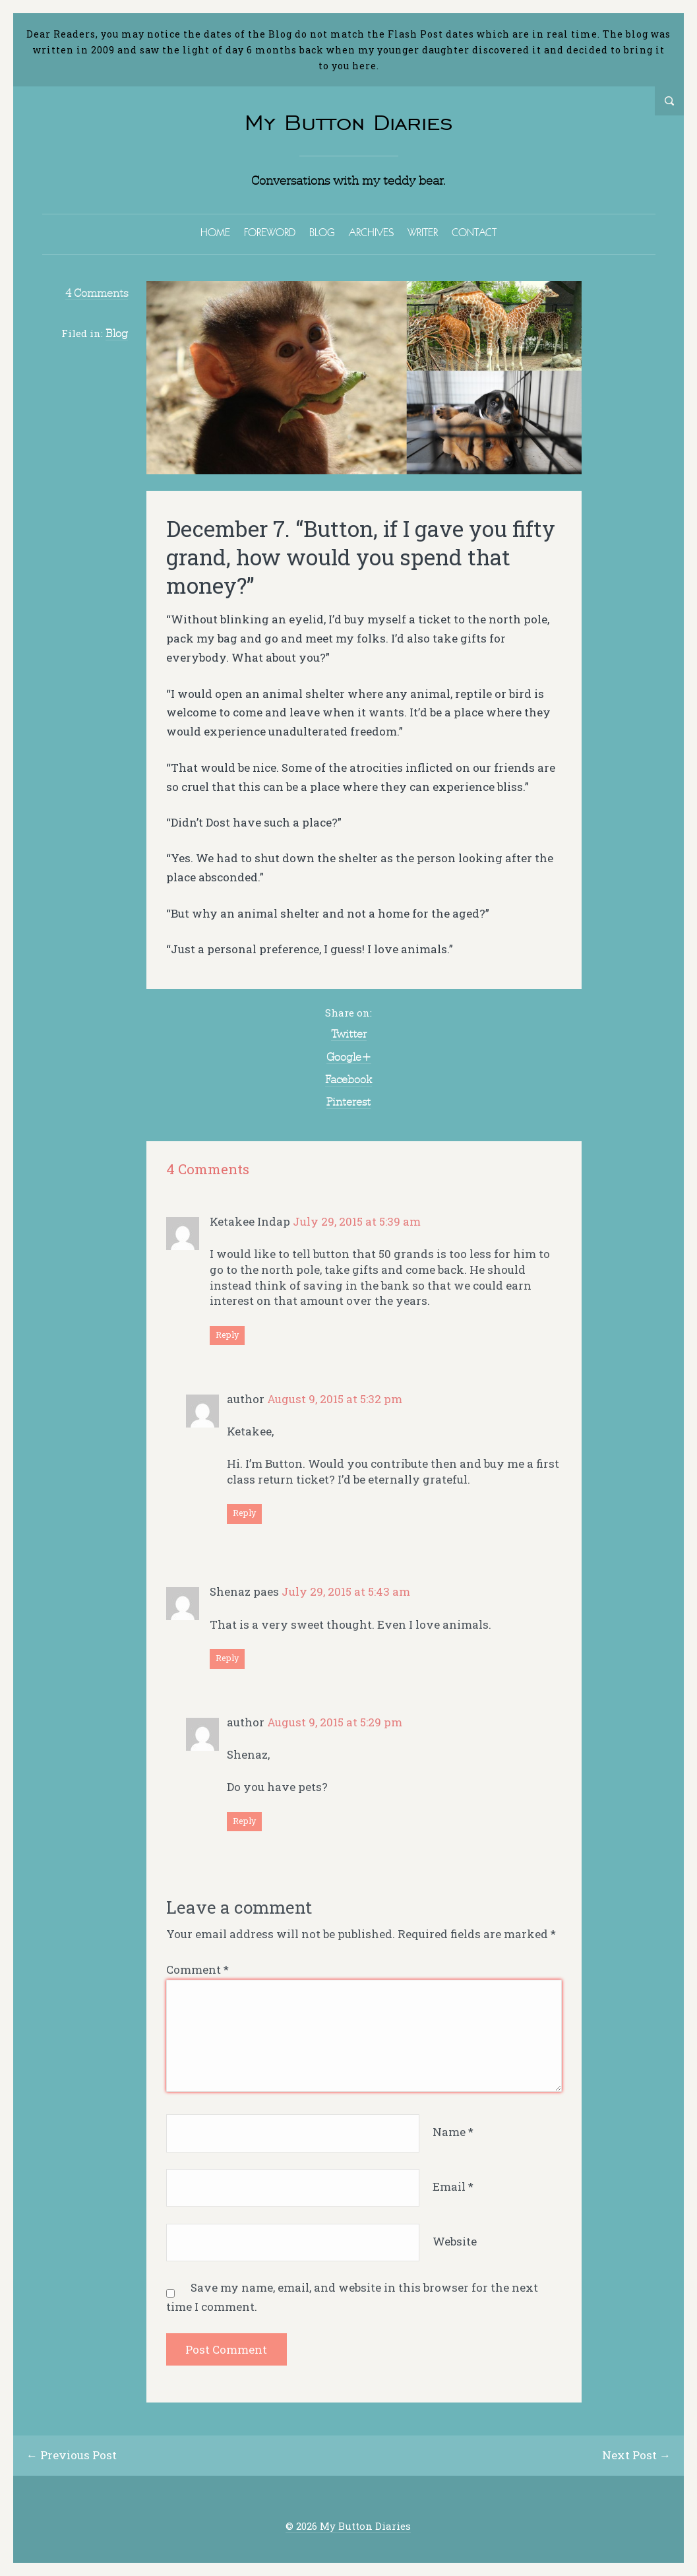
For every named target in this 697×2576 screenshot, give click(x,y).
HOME (215, 232)
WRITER (423, 232)
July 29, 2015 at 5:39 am (357, 1221)
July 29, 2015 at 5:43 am (346, 1591)
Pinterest (348, 1101)
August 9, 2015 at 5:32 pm (334, 1398)
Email (453, 2186)
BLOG (322, 232)
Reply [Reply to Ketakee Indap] (227, 1334)
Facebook (348, 1079)
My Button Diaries (349, 122)
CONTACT (474, 232)
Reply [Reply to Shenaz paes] (227, 1657)
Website (455, 2241)
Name (453, 2131)
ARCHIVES (371, 232)
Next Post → (636, 2455)
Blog (117, 333)
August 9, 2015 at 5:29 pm (334, 1722)
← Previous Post (71, 2455)
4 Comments (96, 292)
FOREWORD (269, 232)
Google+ (348, 1056)
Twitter (349, 1033)
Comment (197, 1969)
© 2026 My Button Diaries (348, 2526)
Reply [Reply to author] (244, 1512)
